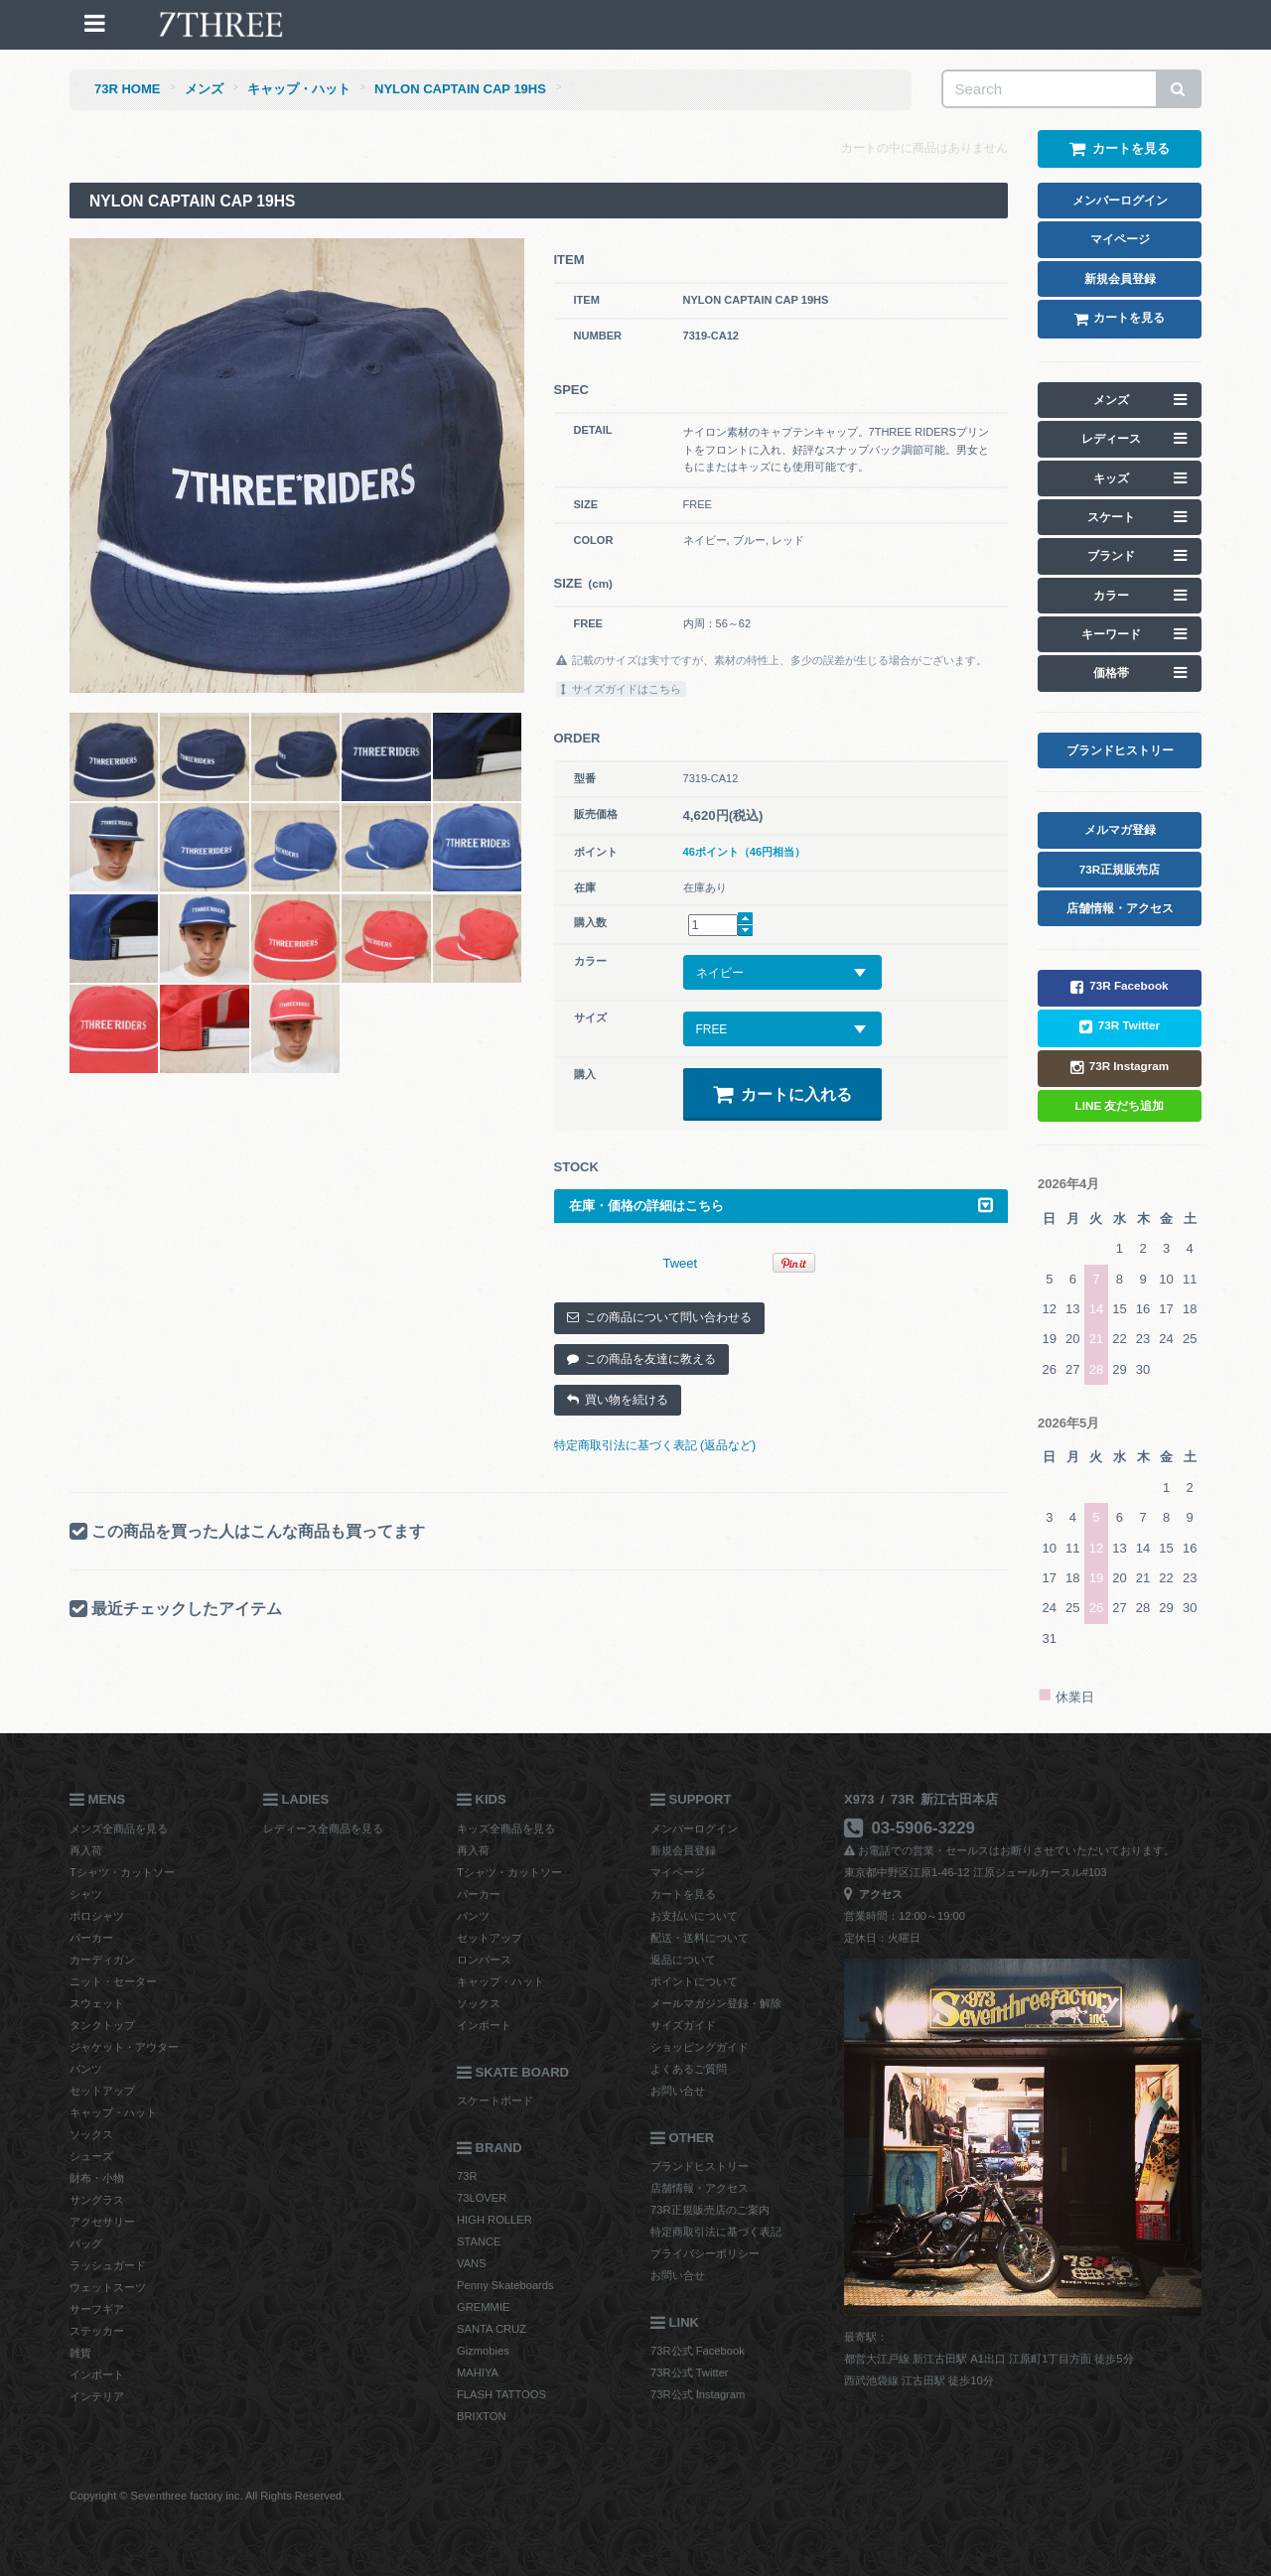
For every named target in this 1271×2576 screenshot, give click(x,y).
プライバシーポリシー (705, 2253)
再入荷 (86, 1850)
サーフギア (97, 2309)
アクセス (873, 1894)
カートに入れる (782, 1094)
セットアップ (102, 2091)
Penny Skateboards (505, 2285)
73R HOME (127, 88)
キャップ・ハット (299, 88)
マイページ (677, 1872)
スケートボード (495, 2100)
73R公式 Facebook (697, 2351)
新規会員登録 (683, 1850)
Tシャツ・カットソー (122, 1872)
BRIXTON (481, 2416)
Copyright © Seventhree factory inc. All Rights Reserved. (207, 2496)
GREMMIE (483, 2307)
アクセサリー (102, 2222)
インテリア (97, 2396)
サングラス (97, 2200)
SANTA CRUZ (491, 2329)
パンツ (86, 2069)
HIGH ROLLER (494, 2220)
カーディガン (102, 1960)
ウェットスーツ (108, 2287)
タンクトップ (102, 2025)
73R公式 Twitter (689, 2372)
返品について (683, 1960)
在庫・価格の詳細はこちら (781, 1205)
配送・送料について (699, 1938)
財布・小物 (97, 2178)
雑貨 (80, 2353)
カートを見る (683, 1894)
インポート (97, 2374)
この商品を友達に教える (641, 1359)
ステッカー (97, 2331)
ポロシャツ (97, 1916)
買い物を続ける (617, 1400)
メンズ (204, 88)
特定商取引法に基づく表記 (715, 2231)
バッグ (86, 2243)
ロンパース (484, 1960)
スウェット (97, 2003)
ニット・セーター (113, 1981)
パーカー (91, 1938)
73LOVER (481, 2198)
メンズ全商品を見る (119, 1828)
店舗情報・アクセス (699, 2188)
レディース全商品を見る (323, 1828)
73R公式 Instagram (697, 2394)
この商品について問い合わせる (659, 1317)
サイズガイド (683, 2025)
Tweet (680, 1263)
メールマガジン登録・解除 (715, 2003)
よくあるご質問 (688, 2069)
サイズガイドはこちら (621, 689)
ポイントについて (694, 1981)
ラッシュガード (108, 2265)
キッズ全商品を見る (506, 1828)
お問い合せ (677, 2091)
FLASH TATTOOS (501, 2394)
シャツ (86, 1894)
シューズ (91, 2156)
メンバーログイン (694, 1828)
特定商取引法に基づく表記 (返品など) (655, 1445)
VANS (472, 2263)
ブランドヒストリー (699, 2166)
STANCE (479, 2241)
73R (467, 2176)
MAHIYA (477, 2372)
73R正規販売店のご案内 (710, 2210)
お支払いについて (694, 1916)
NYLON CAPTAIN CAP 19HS (460, 88)
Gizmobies (483, 2351)
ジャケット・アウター (124, 2047)
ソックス (91, 2134)
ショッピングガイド (699, 2047)
